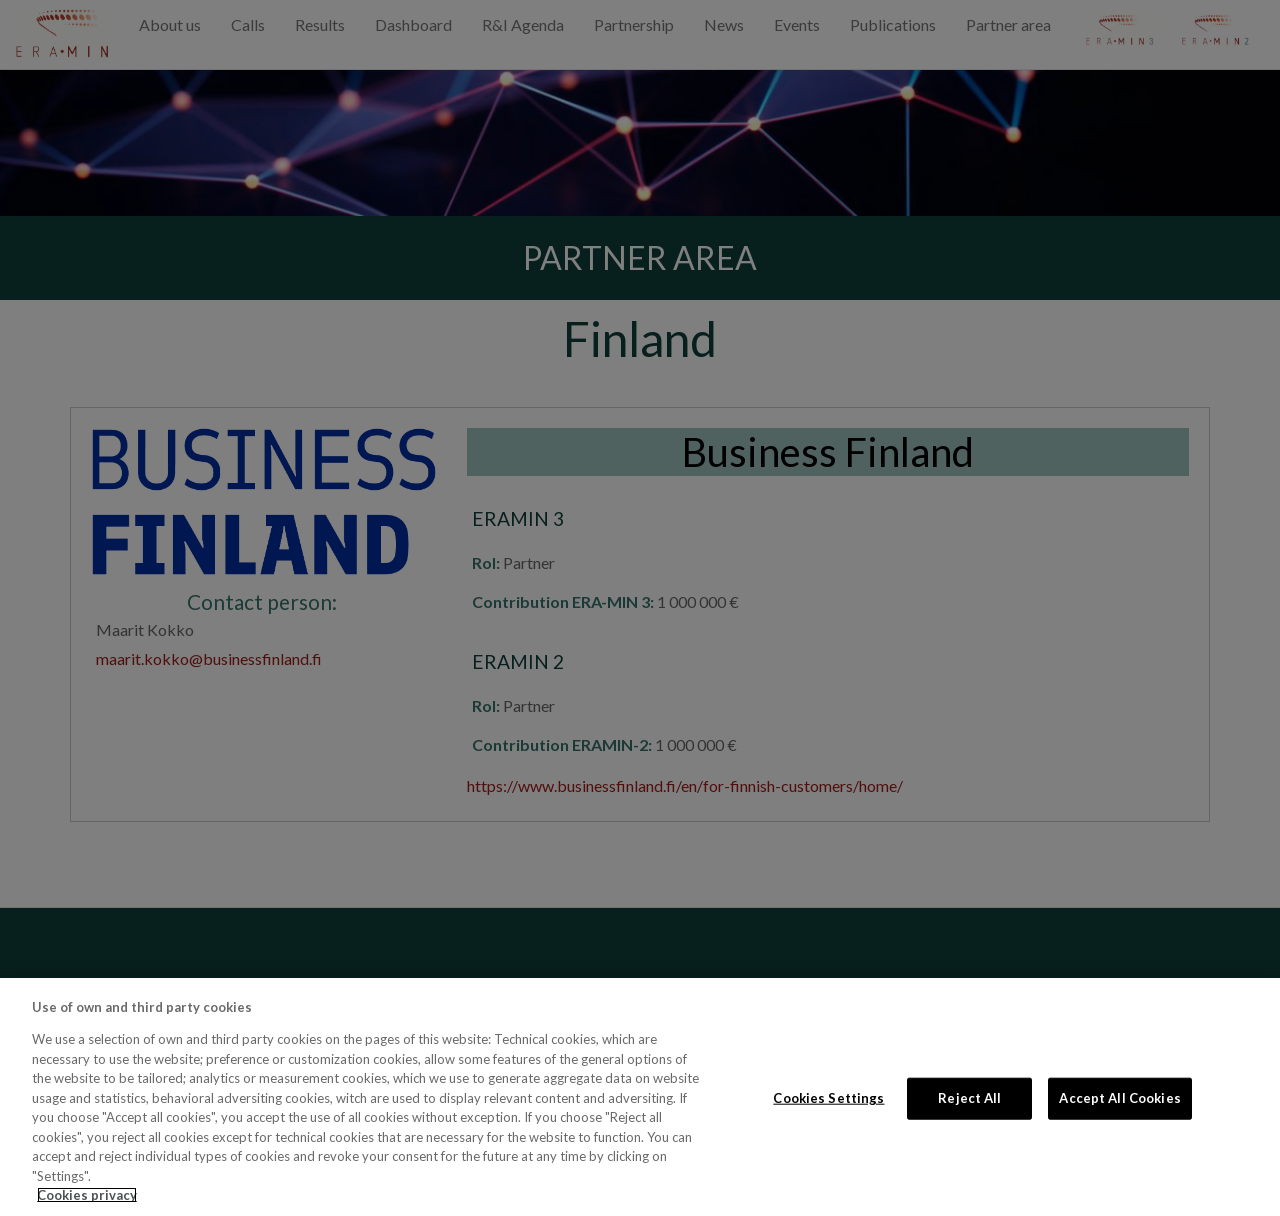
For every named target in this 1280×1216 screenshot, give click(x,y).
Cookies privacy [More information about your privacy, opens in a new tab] (87, 1195)
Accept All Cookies (1119, 1098)
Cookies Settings (828, 1098)
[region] (640, 1097)
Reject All (969, 1098)
